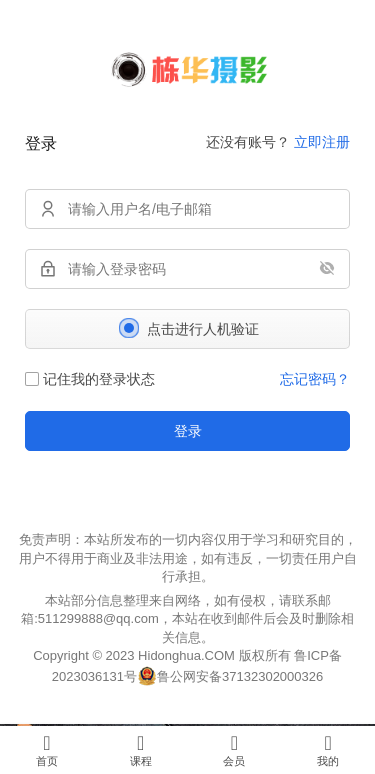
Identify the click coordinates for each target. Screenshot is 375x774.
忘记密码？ (315, 379)
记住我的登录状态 (90, 379)
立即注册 (322, 142)
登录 (188, 431)
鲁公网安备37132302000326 (240, 676)
